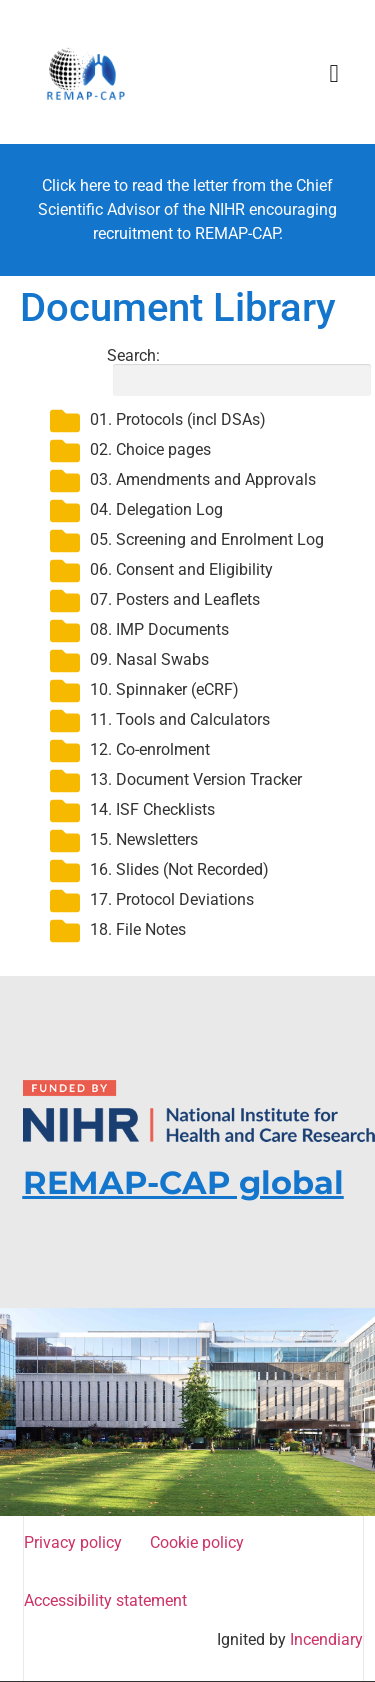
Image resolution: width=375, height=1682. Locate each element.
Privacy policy (77, 1542)
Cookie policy (201, 1542)
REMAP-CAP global (183, 1182)
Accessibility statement (105, 1600)
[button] (334, 74)
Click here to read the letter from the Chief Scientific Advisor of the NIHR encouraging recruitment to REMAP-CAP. (187, 209)
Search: (236, 372)
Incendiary (326, 1639)
